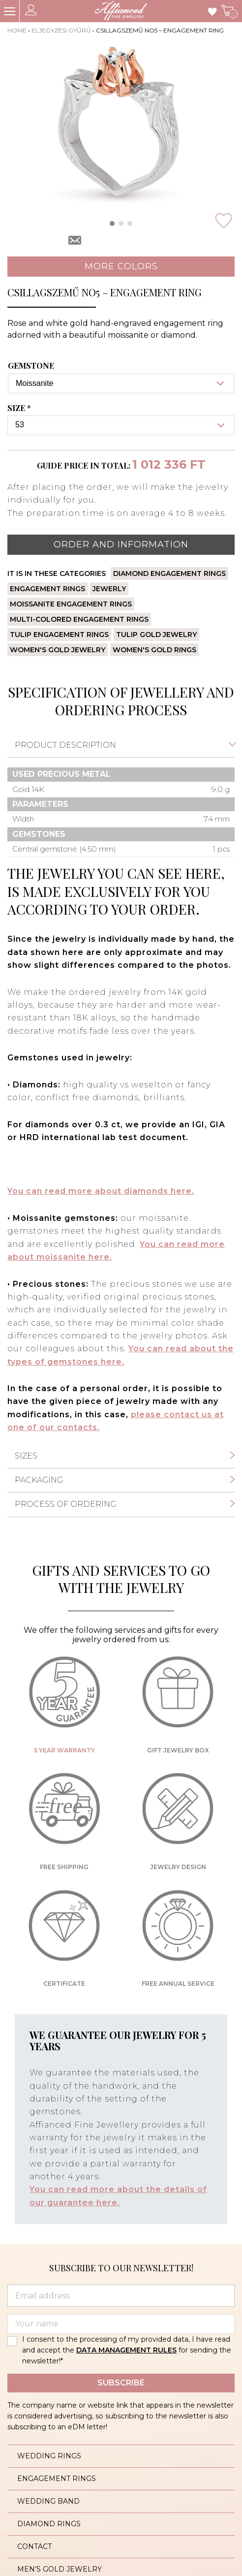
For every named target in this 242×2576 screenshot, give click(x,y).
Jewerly (109, 588)
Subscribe (121, 2382)
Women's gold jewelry (57, 649)
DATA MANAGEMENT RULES (126, 2350)
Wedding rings (49, 2455)
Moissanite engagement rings (71, 604)
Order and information (121, 544)
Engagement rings (47, 588)
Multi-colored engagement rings (79, 619)
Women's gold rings (154, 649)
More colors (121, 266)
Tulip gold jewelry (156, 634)
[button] (112, 223)
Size (20, 408)
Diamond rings (49, 2523)
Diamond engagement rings (169, 573)
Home (17, 30)
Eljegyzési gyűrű (61, 30)
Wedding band (48, 2501)
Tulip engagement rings (59, 634)
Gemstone (31, 365)
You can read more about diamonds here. (100, 1191)
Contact (34, 2546)
